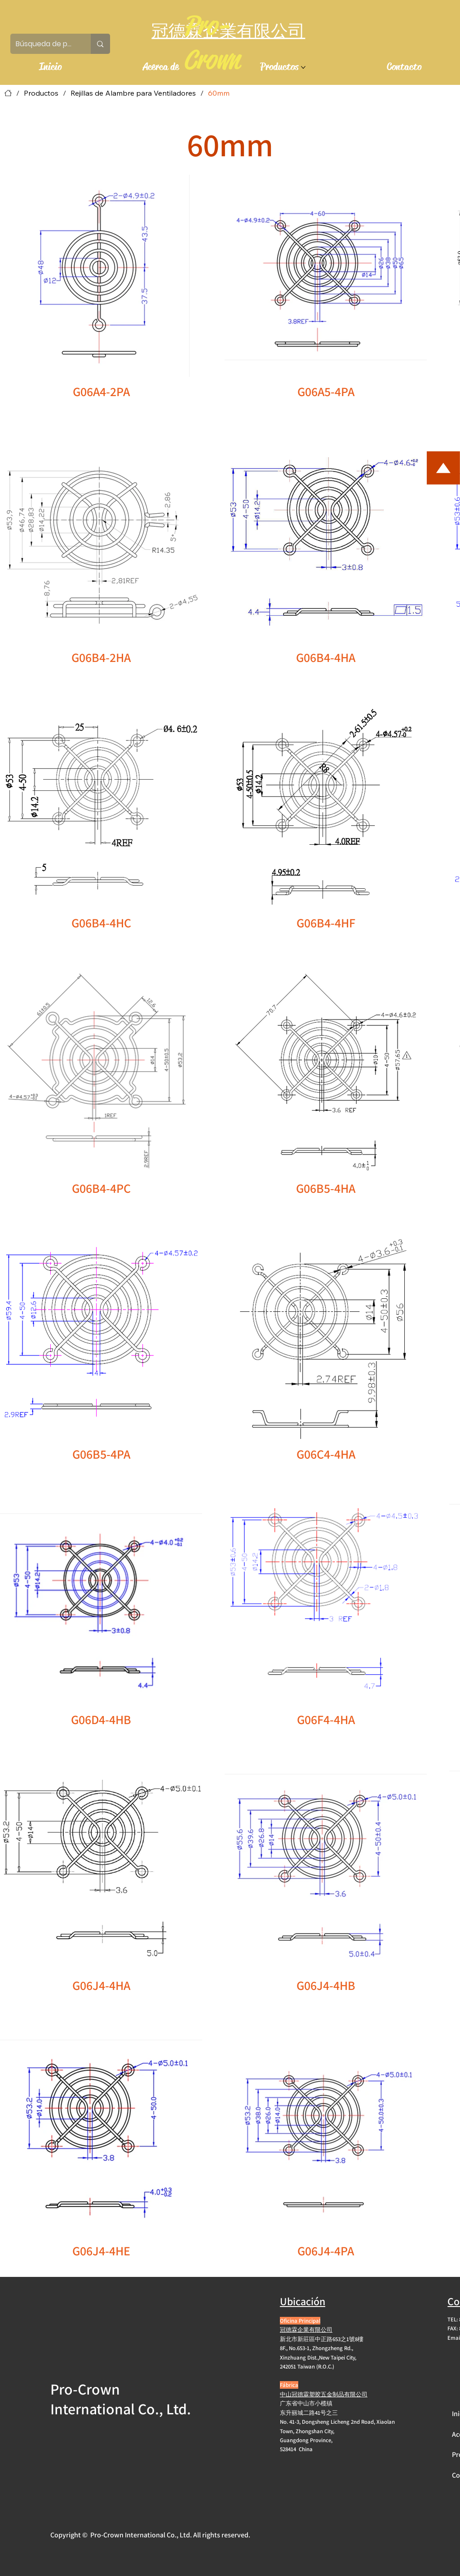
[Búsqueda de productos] (44, 44)
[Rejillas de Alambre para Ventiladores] (133, 93)
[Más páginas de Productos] (303, 67)
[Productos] (41, 93)
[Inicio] (8, 93)
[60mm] (218, 93)
